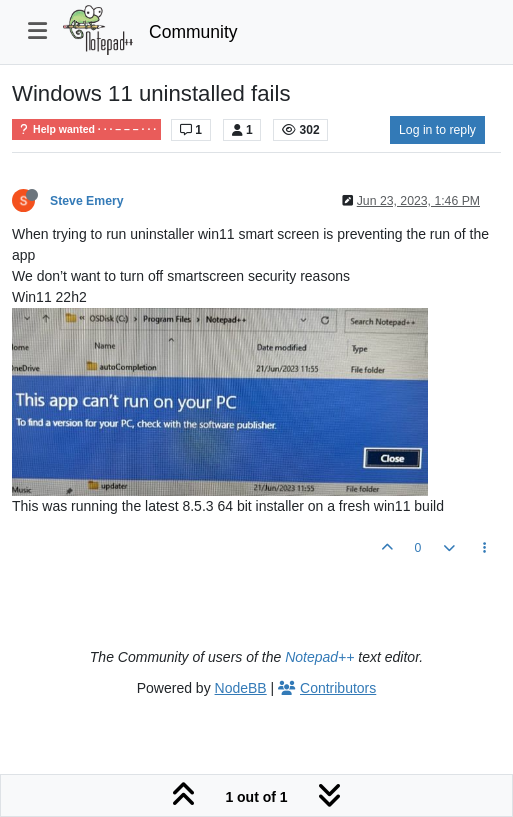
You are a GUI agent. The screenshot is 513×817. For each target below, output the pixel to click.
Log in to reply (437, 130)
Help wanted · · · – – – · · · (86, 129)
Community (193, 32)
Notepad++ (319, 657)
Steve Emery (87, 201)
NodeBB (241, 688)
